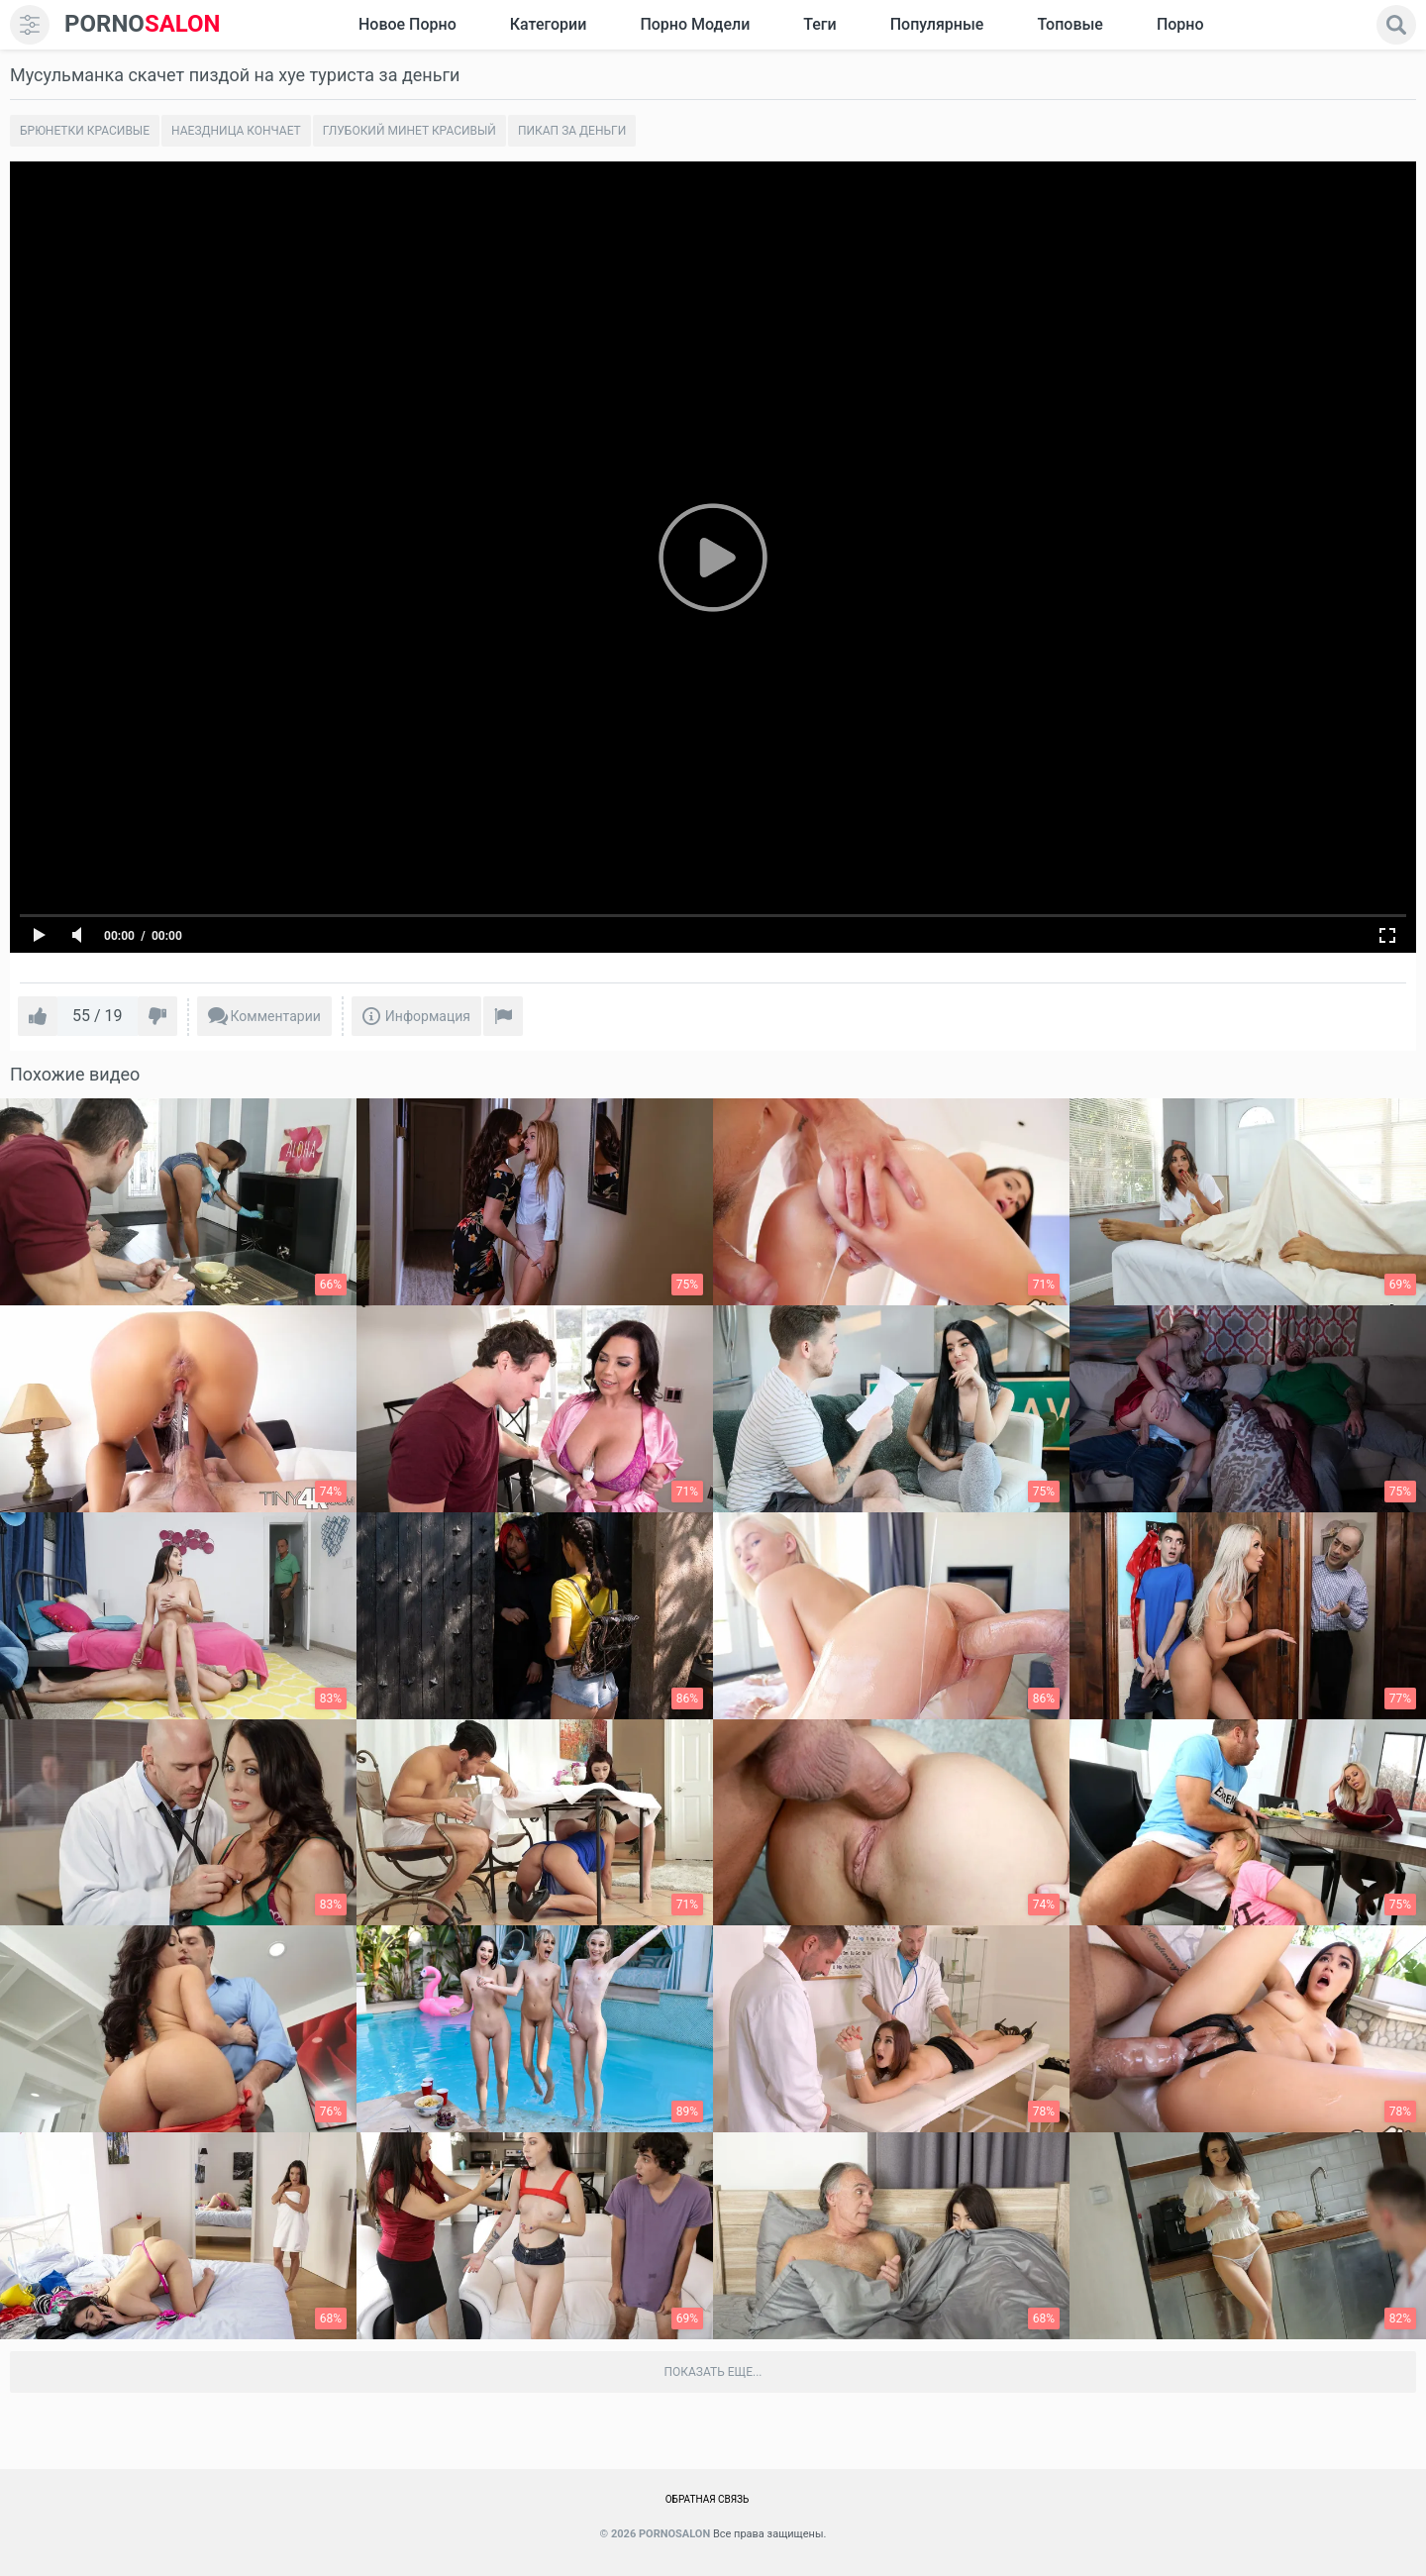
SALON (142, 24)
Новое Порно (407, 24)
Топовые (1069, 24)
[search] (1396, 25)
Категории (548, 24)
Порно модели (695, 24)
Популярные (937, 24)
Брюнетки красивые (85, 131)
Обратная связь (707, 2499)
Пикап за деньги (572, 131)
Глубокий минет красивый (409, 131)
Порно (1180, 24)
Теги (819, 24)
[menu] (30, 25)
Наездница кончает (236, 131)
